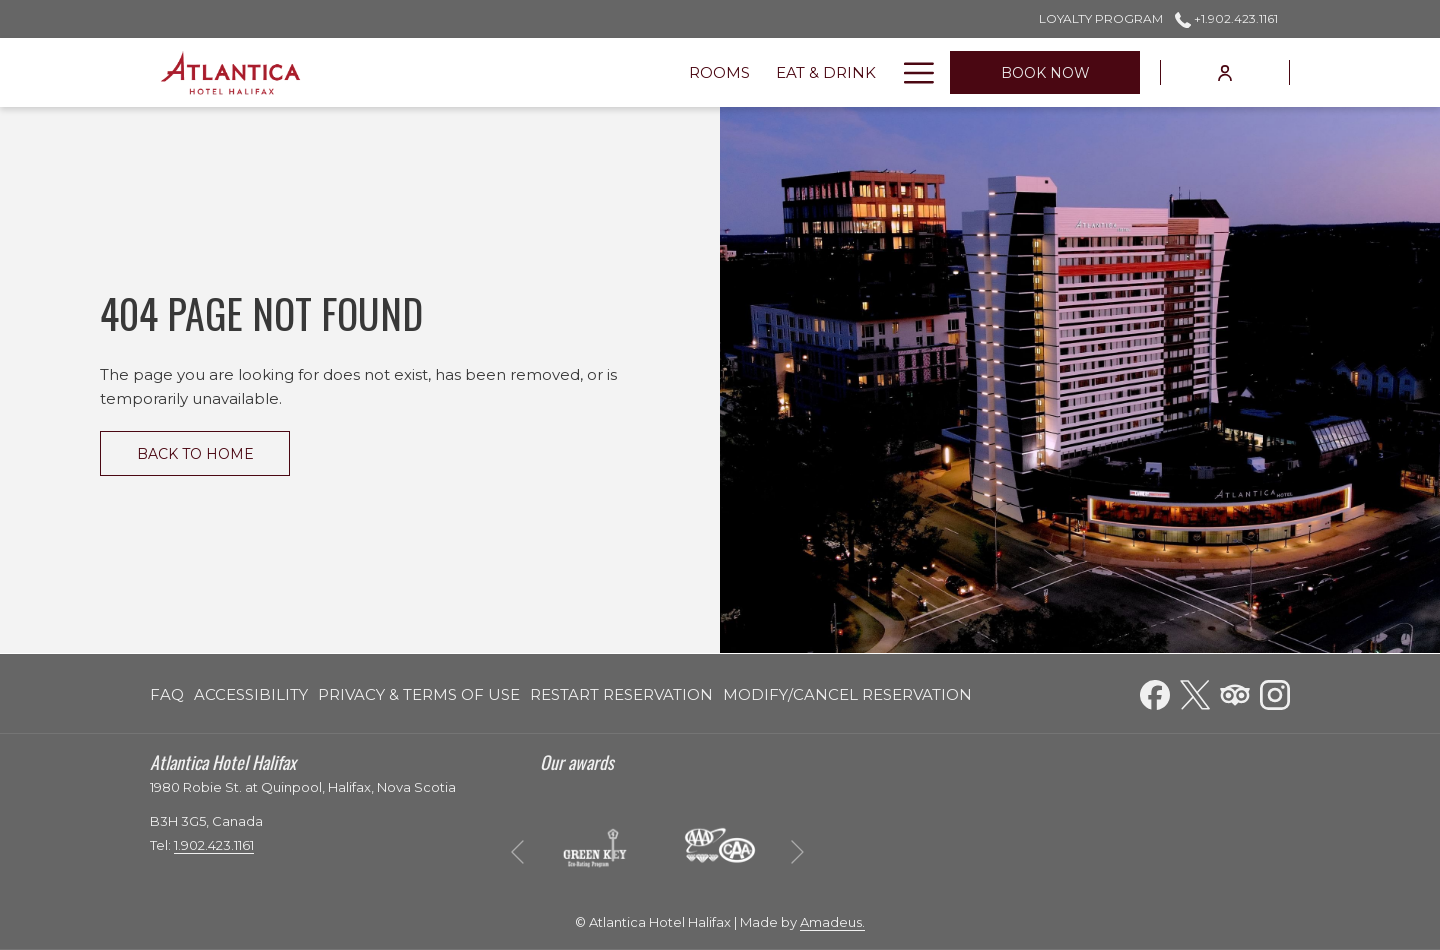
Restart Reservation (621, 694)
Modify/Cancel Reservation (847, 694)
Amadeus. (832, 922)
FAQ (167, 694)
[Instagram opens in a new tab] (1275, 692)
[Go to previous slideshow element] (517, 851)
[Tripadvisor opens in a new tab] (1235, 692)
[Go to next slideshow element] (797, 851)
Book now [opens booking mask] (1045, 73)
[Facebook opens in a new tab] (1155, 692)
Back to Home (195, 454)
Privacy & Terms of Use (419, 694)
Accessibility (251, 694)
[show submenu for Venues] (694, 72)
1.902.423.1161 (214, 845)
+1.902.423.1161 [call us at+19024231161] (1226, 18)
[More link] (911, 72)
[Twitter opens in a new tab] (1195, 692)
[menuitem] (423, 72)
